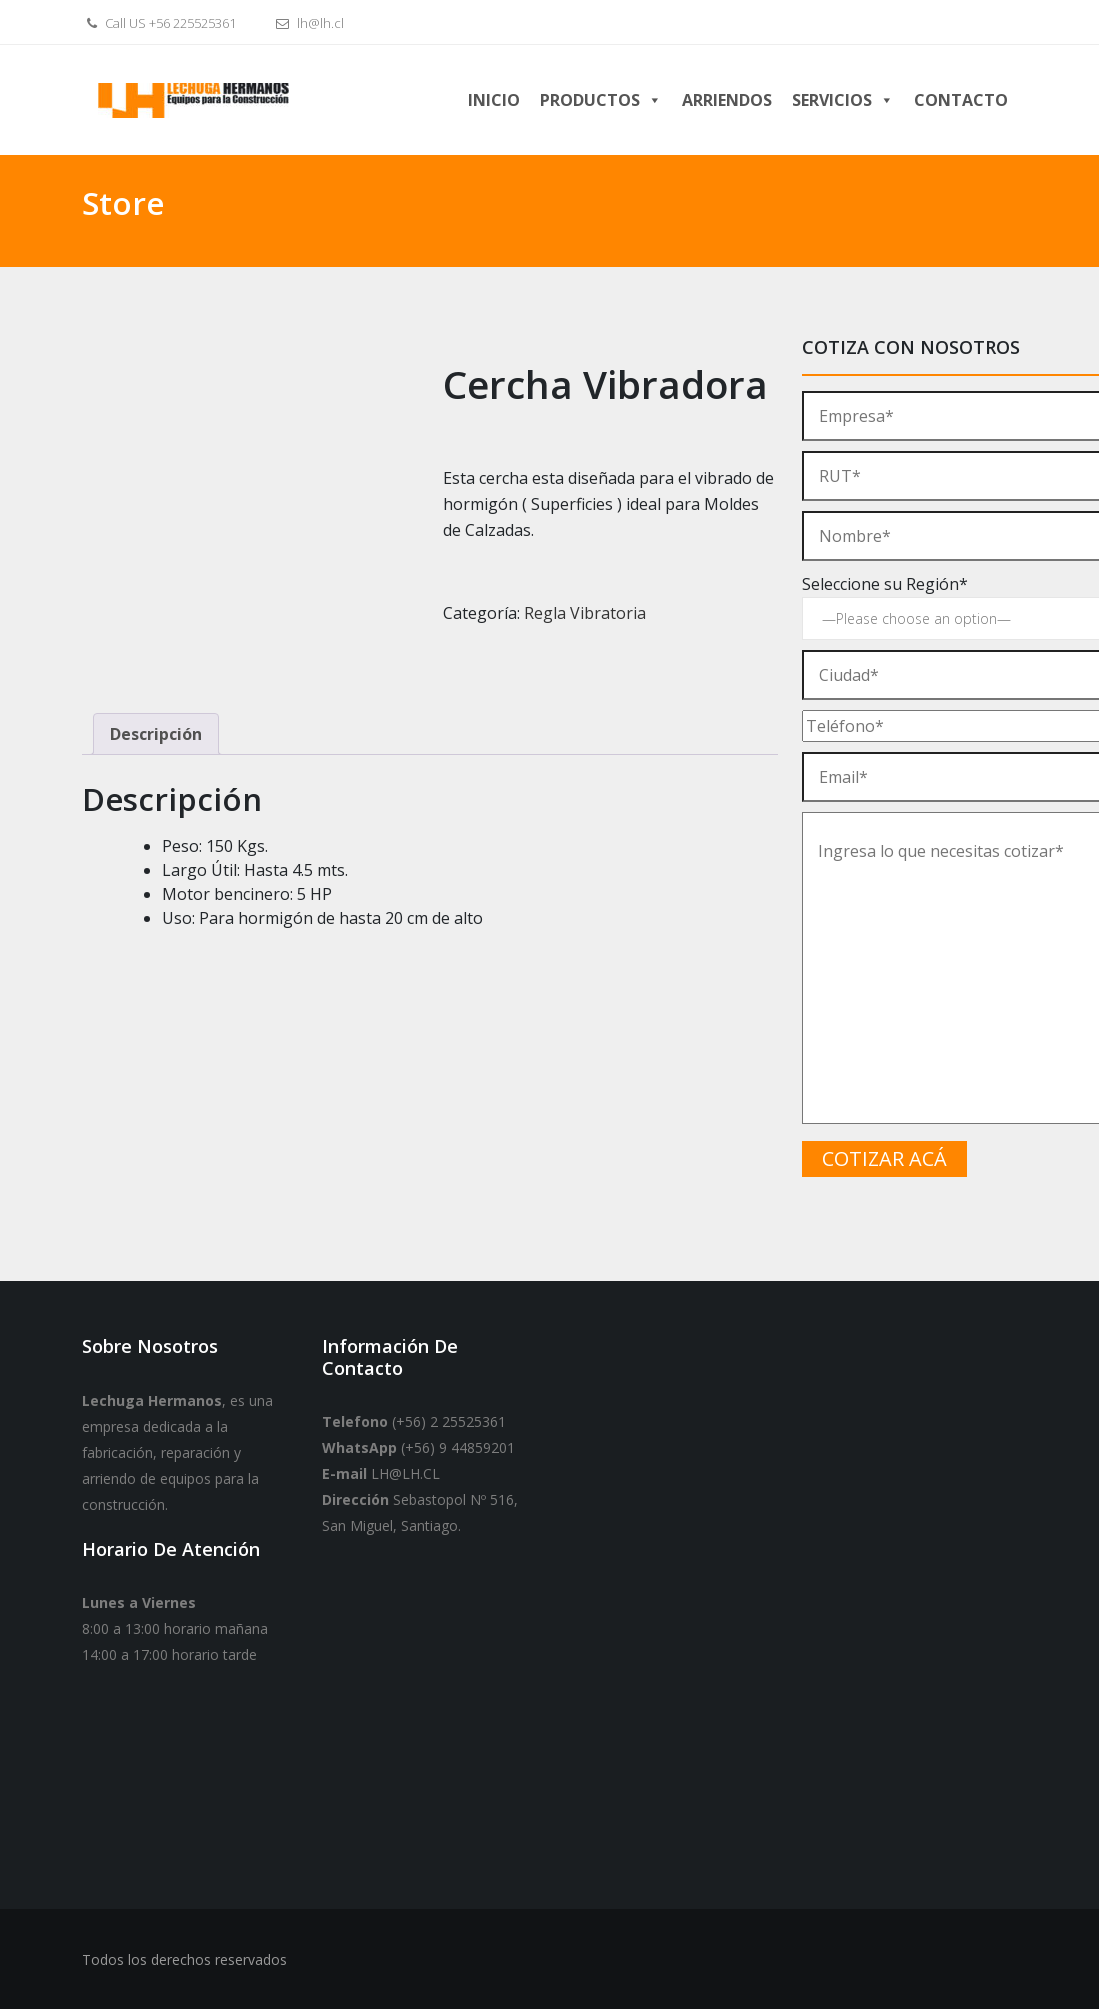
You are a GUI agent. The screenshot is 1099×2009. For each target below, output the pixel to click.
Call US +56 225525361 (159, 23)
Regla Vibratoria (585, 613)
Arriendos (727, 100)
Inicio (494, 100)
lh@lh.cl (307, 23)
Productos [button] (601, 100)
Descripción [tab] (156, 734)
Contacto (961, 100)
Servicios (843, 100)
